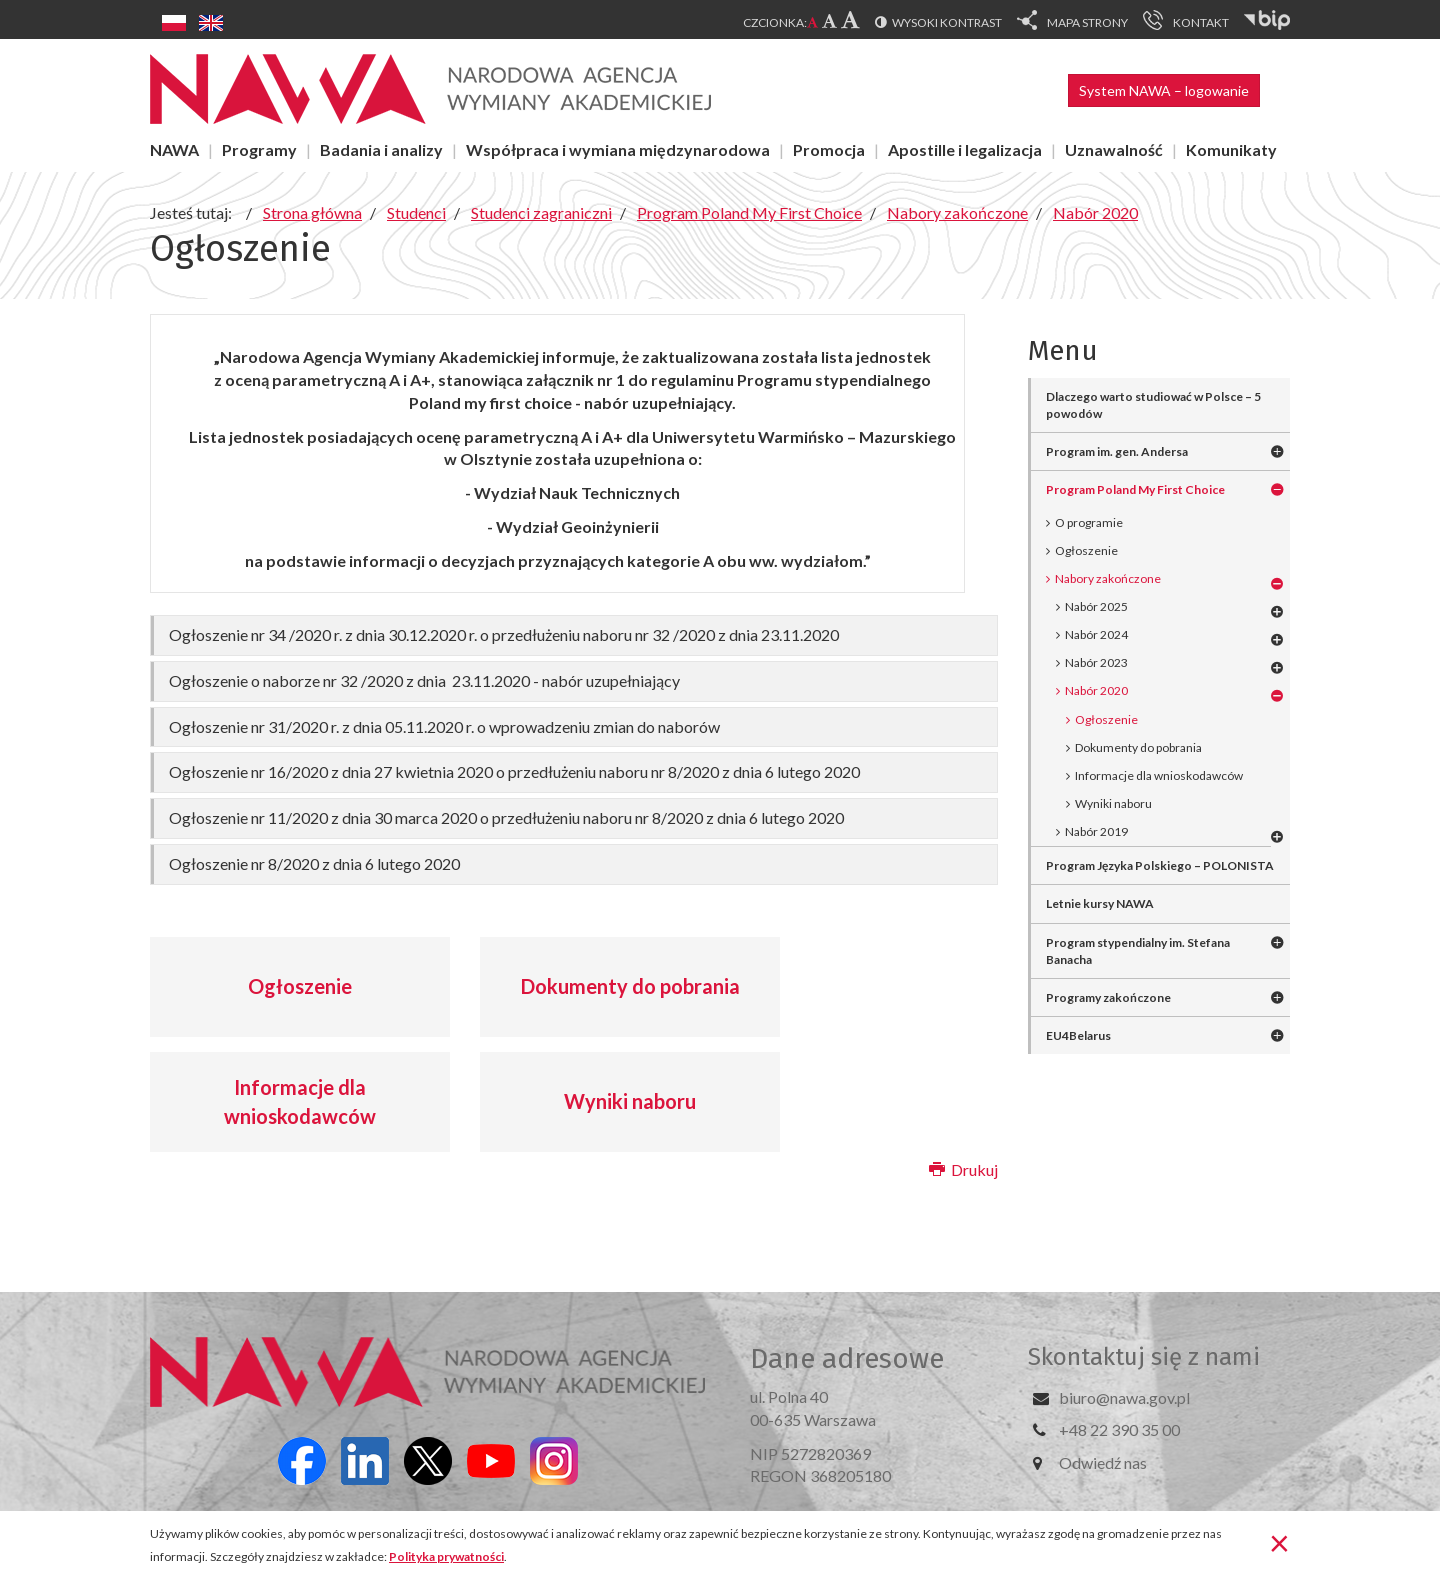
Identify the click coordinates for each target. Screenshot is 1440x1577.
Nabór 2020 (1096, 690)
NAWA (174, 149)
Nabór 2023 (1096, 662)
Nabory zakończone (1108, 578)
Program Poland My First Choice (1135, 489)
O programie (1089, 522)
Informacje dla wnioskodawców (300, 1101)
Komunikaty (1231, 149)
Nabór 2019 (1096, 831)
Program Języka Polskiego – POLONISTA (1160, 865)
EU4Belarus (1078, 1035)
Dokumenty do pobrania (630, 986)
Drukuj (963, 1169)
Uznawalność (1114, 149)
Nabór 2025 (1096, 606)
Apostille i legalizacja (965, 149)
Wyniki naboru (630, 1101)
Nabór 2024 (1096, 634)
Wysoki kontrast (947, 22)
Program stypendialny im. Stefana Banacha (1138, 951)
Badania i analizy (381, 149)
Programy (259, 149)
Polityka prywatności (446, 1556)
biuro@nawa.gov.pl (1124, 1397)
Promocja (829, 149)
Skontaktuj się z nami (1144, 1357)
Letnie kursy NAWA (1100, 903)
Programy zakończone (1108, 997)
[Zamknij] (1279, 1542)
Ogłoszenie (300, 986)
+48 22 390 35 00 (1119, 1429)
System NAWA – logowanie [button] (1164, 90)
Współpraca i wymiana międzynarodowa (618, 149)
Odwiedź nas (1103, 1462)
